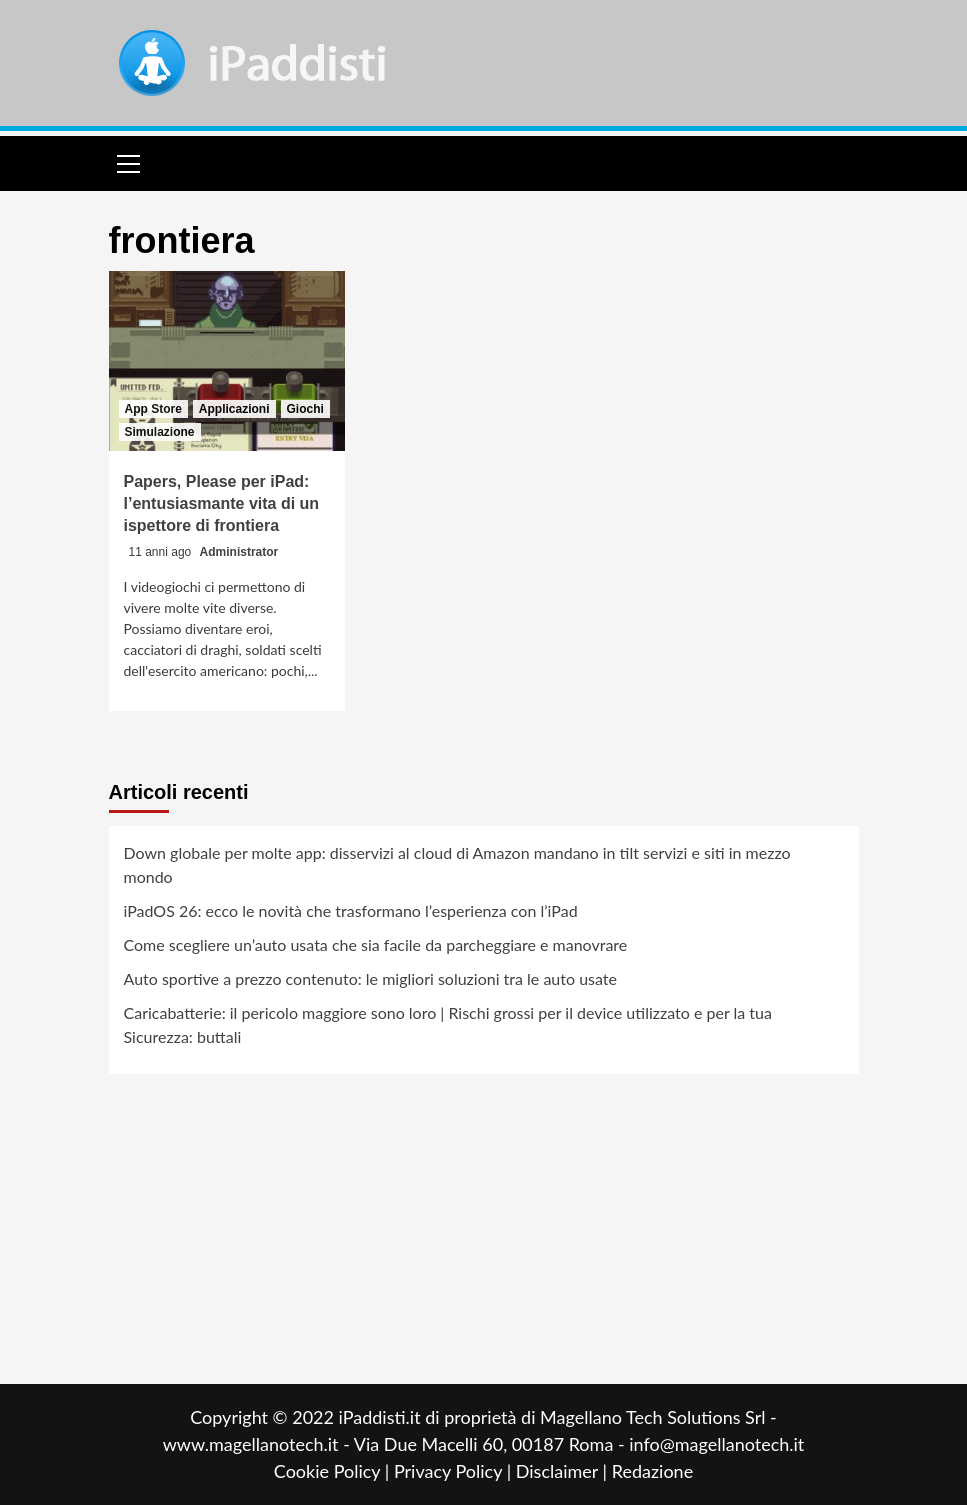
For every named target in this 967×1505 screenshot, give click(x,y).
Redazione (652, 1471)
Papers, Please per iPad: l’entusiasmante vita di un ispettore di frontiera (222, 504)
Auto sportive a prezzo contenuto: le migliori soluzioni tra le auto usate (370, 978)
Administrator (239, 552)
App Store (153, 409)
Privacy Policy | (455, 1471)
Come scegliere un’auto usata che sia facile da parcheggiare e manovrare (376, 944)
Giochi (305, 409)
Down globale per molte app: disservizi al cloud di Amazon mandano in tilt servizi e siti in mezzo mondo (457, 864)
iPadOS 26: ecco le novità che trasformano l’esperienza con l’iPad (351, 910)
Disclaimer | (564, 1471)
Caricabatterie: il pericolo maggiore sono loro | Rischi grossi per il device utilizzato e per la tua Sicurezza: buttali (448, 1024)
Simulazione (160, 432)
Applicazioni (234, 409)
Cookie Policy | (334, 1471)
